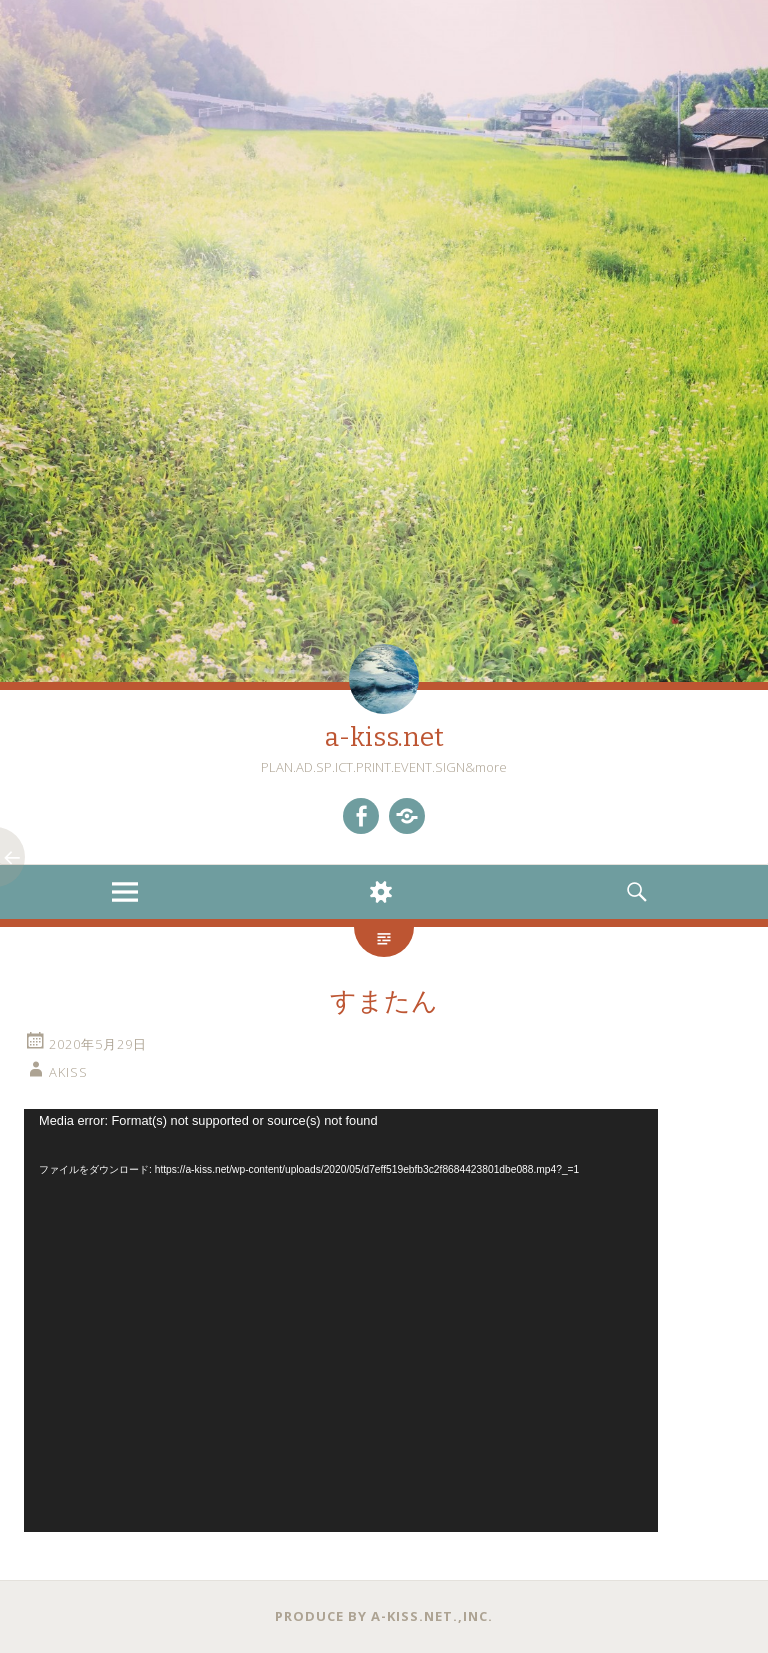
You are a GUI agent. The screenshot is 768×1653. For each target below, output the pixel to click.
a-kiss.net (384, 737)
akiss (68, 1072)
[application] (341, 1320)
